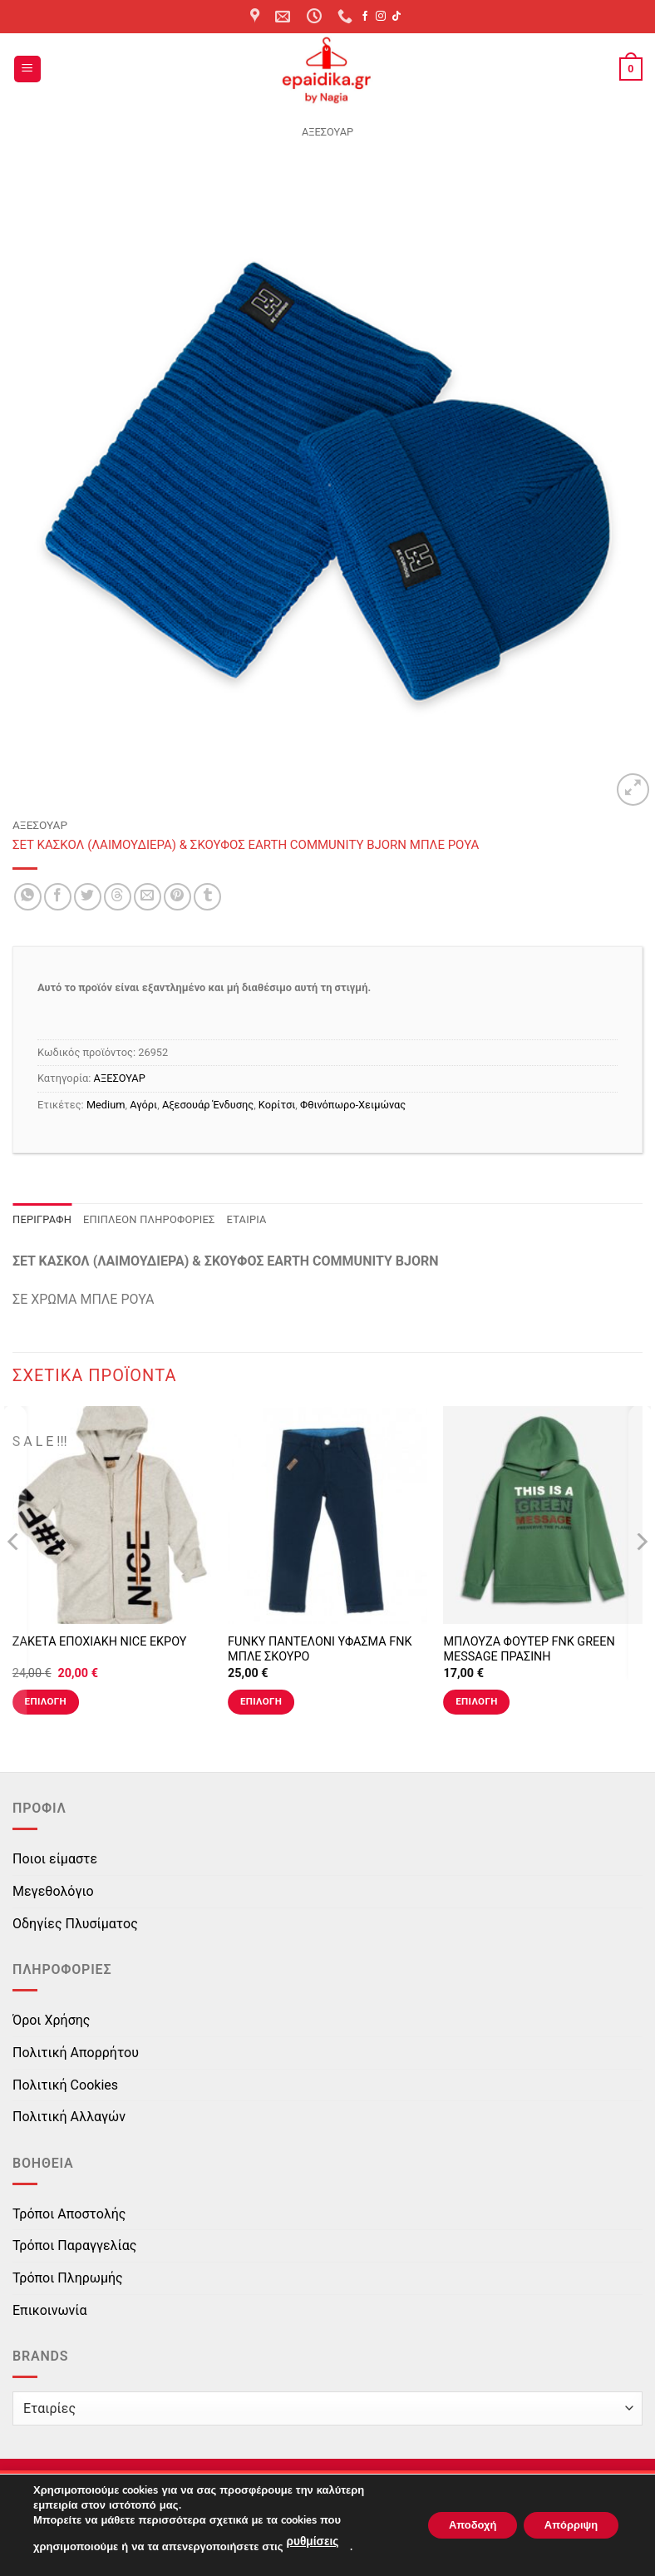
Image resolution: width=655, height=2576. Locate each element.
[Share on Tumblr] (207, 896)
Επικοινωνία (49, 2310)
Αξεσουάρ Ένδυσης (208, 1104)
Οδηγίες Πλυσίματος (75, 1924)
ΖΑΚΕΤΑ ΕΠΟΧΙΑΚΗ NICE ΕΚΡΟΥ (99, 1642)
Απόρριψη (564, 2526)
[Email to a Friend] (147, 896)
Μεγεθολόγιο (53, 1891)
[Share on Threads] (117, 896)
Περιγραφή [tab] (41, 1219)
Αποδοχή (453, 2526)
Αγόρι (143, 1104)
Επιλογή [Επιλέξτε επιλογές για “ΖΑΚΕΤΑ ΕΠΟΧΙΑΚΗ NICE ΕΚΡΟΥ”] (45, 1701)
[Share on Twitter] (87, 896)
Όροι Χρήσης (51, 2020)
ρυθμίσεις (311, 2543)
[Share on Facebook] (57, 896)
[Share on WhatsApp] (28, 896)
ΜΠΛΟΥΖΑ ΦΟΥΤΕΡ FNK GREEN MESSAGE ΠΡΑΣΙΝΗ (528, 1650)
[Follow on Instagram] (381, 16)
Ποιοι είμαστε (54, 1859)
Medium (106, 1104)
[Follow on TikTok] (396, 16)
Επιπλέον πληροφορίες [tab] (149, 1219)
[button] (27, 69)
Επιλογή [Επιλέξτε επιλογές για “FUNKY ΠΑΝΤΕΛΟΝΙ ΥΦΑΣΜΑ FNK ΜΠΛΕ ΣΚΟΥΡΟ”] (261, 1701)
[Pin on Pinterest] (177, 896)
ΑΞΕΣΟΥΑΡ (327, 132)
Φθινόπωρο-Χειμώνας (353, 1104)
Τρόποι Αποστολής (69, 2214)
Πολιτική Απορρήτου (75, 2052)
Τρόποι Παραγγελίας (74, 2245)
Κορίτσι (277, 1104)
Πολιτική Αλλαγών (69, 2116)
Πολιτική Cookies (65, 2085)
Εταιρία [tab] (247, 1219)
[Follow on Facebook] (365, 16)
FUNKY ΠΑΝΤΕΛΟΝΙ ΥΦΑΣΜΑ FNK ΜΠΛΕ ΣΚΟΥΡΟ (319, 1650)
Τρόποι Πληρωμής (67, 2278)
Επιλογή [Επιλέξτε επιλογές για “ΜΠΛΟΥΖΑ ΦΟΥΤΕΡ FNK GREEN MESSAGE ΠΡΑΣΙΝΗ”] (476, 1701)
